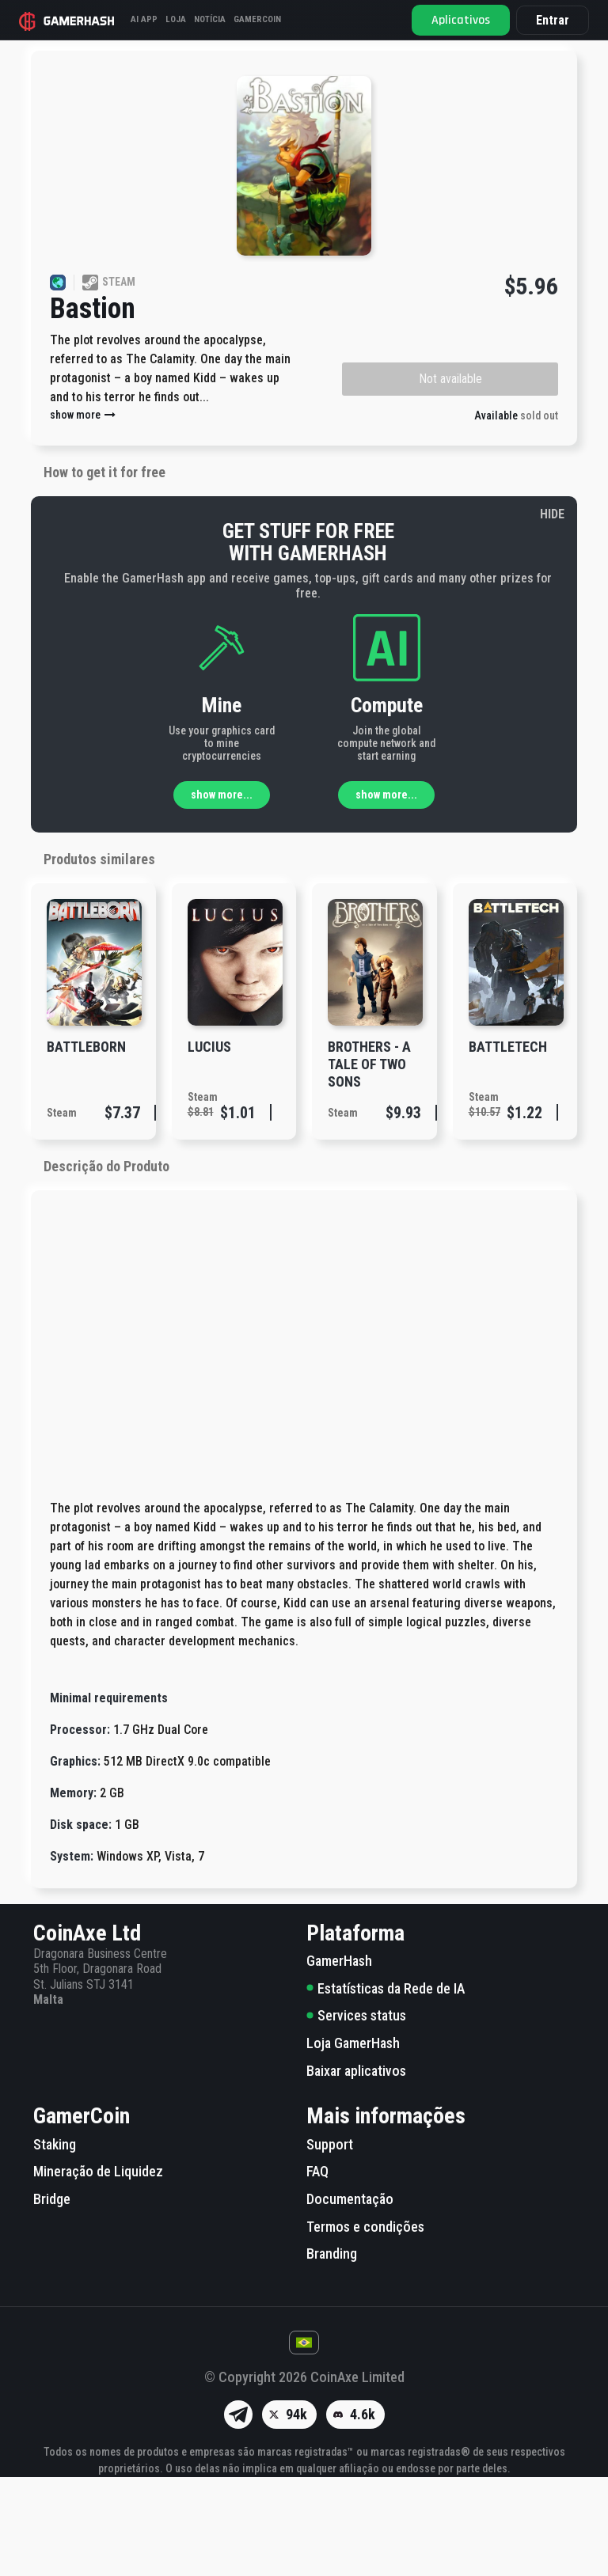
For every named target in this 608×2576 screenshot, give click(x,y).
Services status (356, 2114)
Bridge (51, 2298)
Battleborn (86, 1145)
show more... (222, 893)
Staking (54, 2243)
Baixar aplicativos (356, 2169)
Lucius (209, 1145)
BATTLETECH (508, 1145)
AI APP (144, 19)
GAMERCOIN (257, 19)
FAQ (317, 2270)
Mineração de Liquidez (98, 2270)
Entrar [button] (552, 20)
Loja (175, 19)
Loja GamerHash (353, 2142)
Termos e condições (365, 2325)
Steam (62, 1211)
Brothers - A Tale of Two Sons (369, 1163)
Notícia (210, 19)
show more (83, 513)
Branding (331, 2352)
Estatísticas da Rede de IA (385, 2087)
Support (329, 2243)
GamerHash (339, 2059)
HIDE (552, 612)
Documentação (349, 2298)
